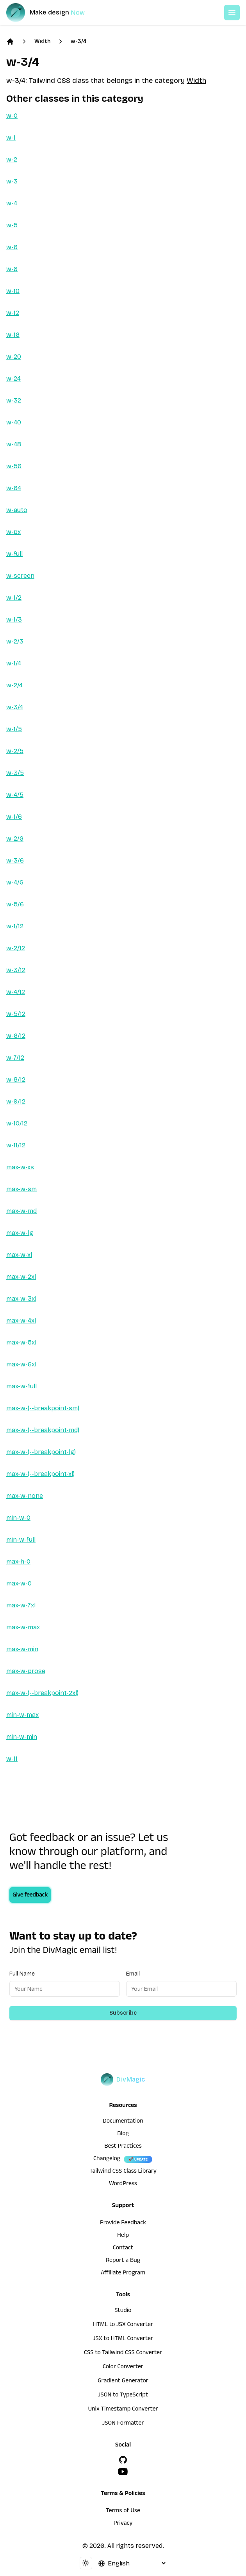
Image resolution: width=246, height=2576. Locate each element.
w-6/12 (15, 1035)
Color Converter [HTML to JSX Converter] (123, 2367)
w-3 (12, 181)
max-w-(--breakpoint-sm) (42, 1408)
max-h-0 (18, 1561)
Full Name (22, 1973)
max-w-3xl (21, 1298)
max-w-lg (19, 1233)
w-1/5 (14, 729)
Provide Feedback (123, 2223)
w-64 (13, 488)
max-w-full (21, 1386)
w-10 (13, 291)
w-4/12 (15, 992)
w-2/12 (15, 948)
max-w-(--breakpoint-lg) (41, 1452)
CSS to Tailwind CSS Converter (123, 2353)
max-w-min (22, 1649)
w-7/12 (15, 1057)
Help (123, 2236)
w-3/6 (15, 860)
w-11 (12, 1758)
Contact (123, 2248)
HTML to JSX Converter (123, 2325)
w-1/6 (14, 816)
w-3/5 (15, 773)
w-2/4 (14, 685)
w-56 (13, 466)
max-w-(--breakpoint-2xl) (42, 1693)
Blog (122, 2134)
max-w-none (24, 1495)
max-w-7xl (21, 1605)
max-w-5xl (21, 1342)
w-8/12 (15, 1079)
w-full (14, 553)
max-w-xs (20, 1167)
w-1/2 (13, 597)
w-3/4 (78, 41)
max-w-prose (25, 1671)
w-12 (12, 312)
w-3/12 (15, 970)
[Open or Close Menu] (232, 12)
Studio (122, 2311)
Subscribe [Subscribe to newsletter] (123, 2013)
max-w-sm (21, 1189)
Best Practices (123, 2147)
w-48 (13, 444)
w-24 (13, 378)
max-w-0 (19, 1583)
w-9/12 (15, 1101)
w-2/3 (14, 641)
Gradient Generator (123, 2381)
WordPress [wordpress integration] (123, 2184)
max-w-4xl (21, 1320)
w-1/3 (14, 619)
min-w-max (22, 1715)
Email (133, 1973)
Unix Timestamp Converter (123, 2409)
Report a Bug (123, 2261)
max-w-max (23, 1627)
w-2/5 (14, 751)
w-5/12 (15, 1013)
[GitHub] (123, 2460)
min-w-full (21, 1539)
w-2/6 (14, 838)
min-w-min (21, 1736)
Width (42, 41)
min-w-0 (18, 1517)
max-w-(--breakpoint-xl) (40, 1474)
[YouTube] (123, 2471)
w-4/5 (14, 794)
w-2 (11, 159)
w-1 (11, 137)
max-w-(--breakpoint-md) (42, 1430)
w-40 (13, 422)
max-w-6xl (21, 1364)
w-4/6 (14, 882)
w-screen (20, 575)
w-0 (12, 115)
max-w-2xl (21, 1276)
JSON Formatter (123, 2424)
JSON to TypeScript (123, 2395)
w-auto (16, 510)
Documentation (123, 2122)
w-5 (12, 225)
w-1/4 (13, 663)
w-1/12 (14, 926)
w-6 (12, 247)
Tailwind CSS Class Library (123, 2172)
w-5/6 (15, 904)
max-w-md (21, 1211)
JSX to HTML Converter (123, 2339)
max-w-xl (19, 1254)
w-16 (13, 334)
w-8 (12, 269)
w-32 (13, 400)
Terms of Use (123, 2511)
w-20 (13, 356)
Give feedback (30, 1895)
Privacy (123, 2524)
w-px (13, 532)
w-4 (11, 203)
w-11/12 (15, 1145)
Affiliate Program (123, 2273)
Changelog (106, 2159)
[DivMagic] (53, 12)
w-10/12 (16, 1123)
